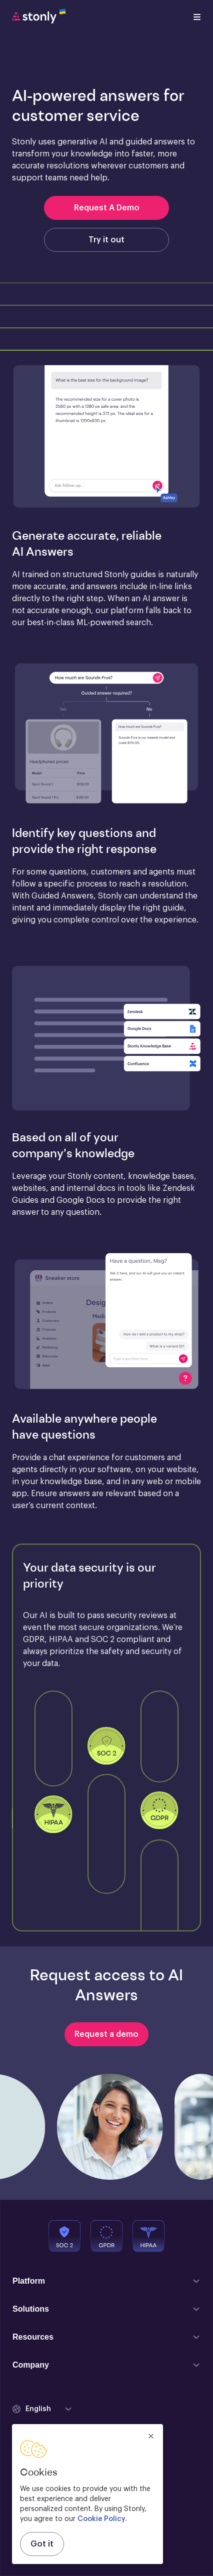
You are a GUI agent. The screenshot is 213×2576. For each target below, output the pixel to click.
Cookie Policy (102, 2519)
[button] (106, 437)
